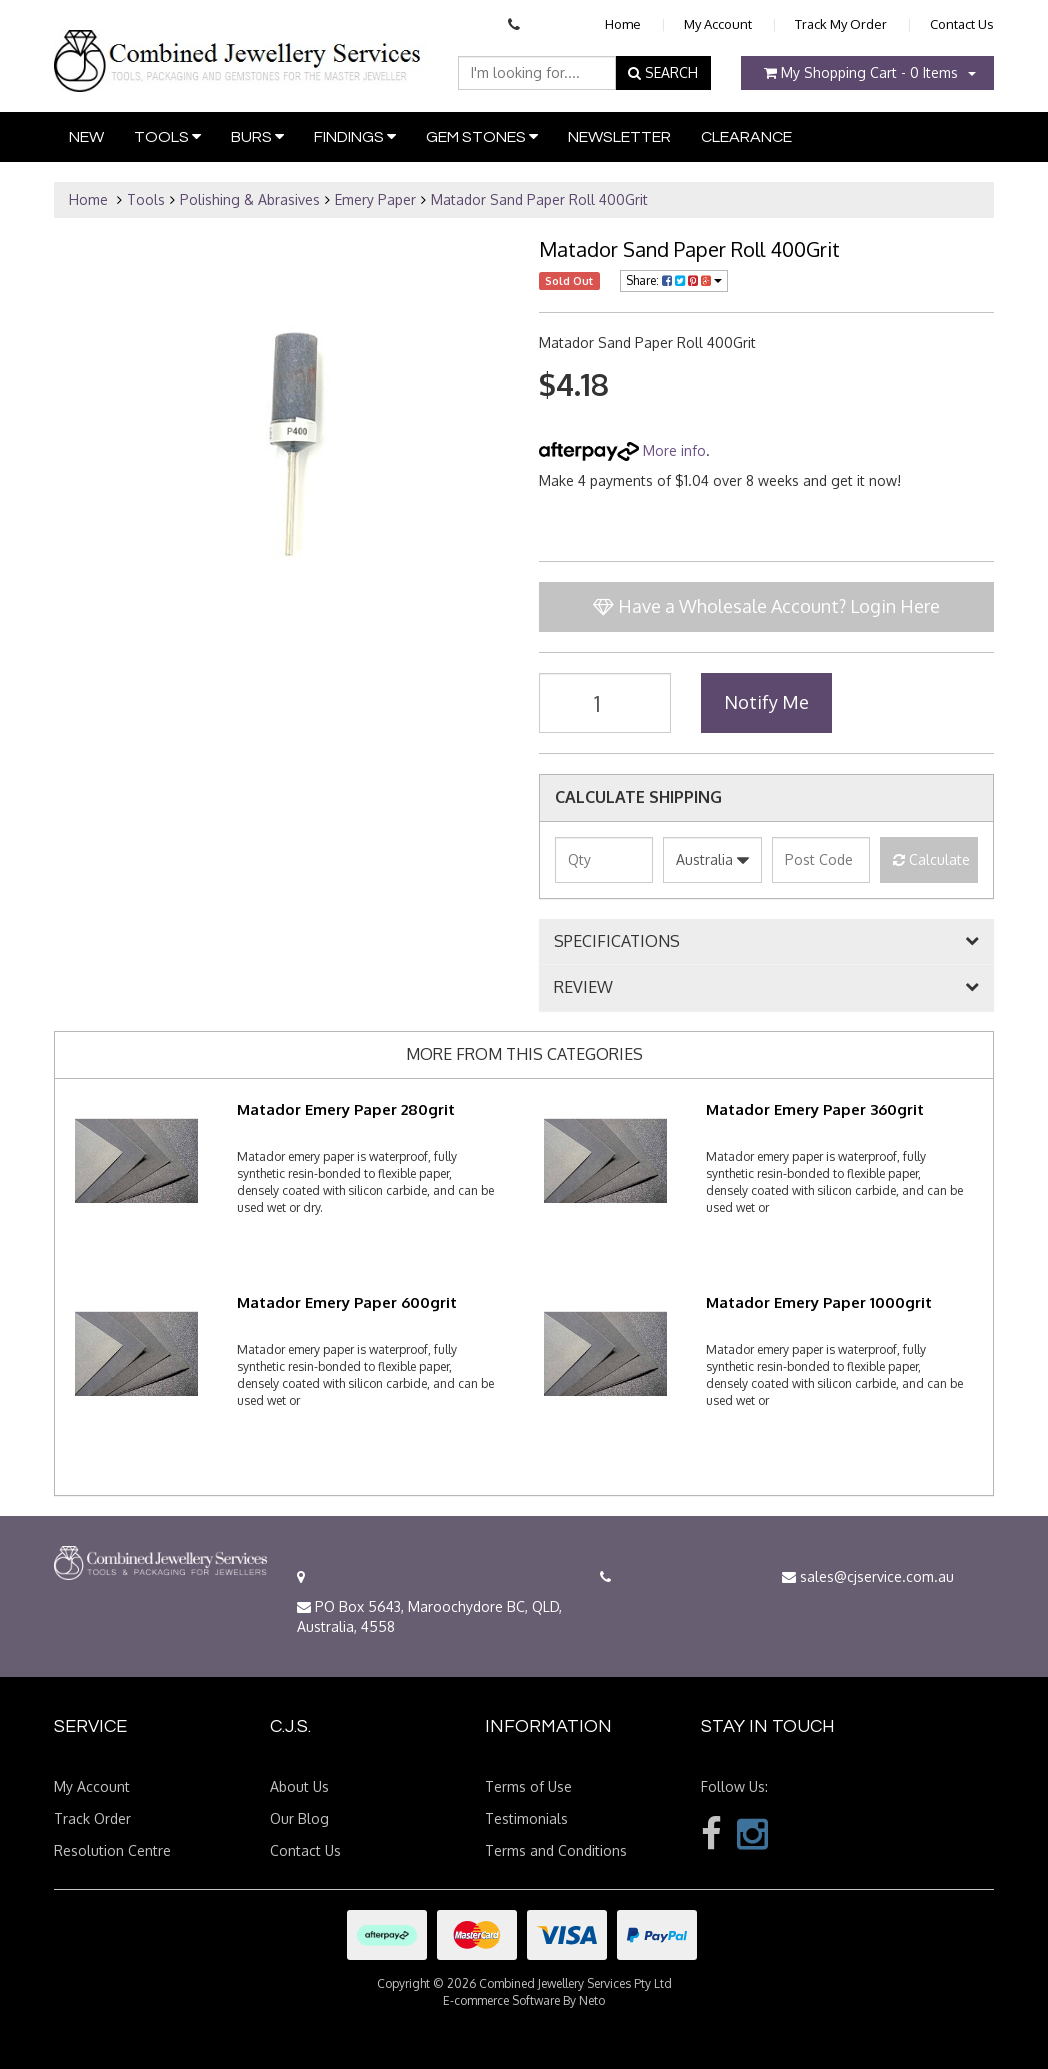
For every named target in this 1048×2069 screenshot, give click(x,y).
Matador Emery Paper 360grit (815, 1109)
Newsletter (619, 137)
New (86, 137)
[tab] (766, 942)
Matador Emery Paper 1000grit (819, 1302)
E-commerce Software (501, 2000)
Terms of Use (528, 1786)
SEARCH (663, 72)
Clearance (746, 137)
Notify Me (766, 702)
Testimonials (526, 1818)
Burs (257, 136)
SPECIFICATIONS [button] (617, 942)
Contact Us (962, 24)
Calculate (931, 859)
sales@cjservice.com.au (868, 1576)
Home (623, 24)
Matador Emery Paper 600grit (347, 1302)
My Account (718, 24)
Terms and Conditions (556, 1850)
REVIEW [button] (583, 988)
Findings (355, 136)
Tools (167, 136)
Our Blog (299, 1818)
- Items (861, 72)
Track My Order (841, 24)
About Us (299, 1786)
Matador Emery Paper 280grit (346, 1109)
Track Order (92, 1818)
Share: (674, 280)
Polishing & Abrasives (250, 199)
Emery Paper (375, 199)
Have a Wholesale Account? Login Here (766, 606)
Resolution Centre (112, 1850)
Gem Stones (482, 136)
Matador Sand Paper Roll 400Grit (539, 199)
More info (622, 450)
